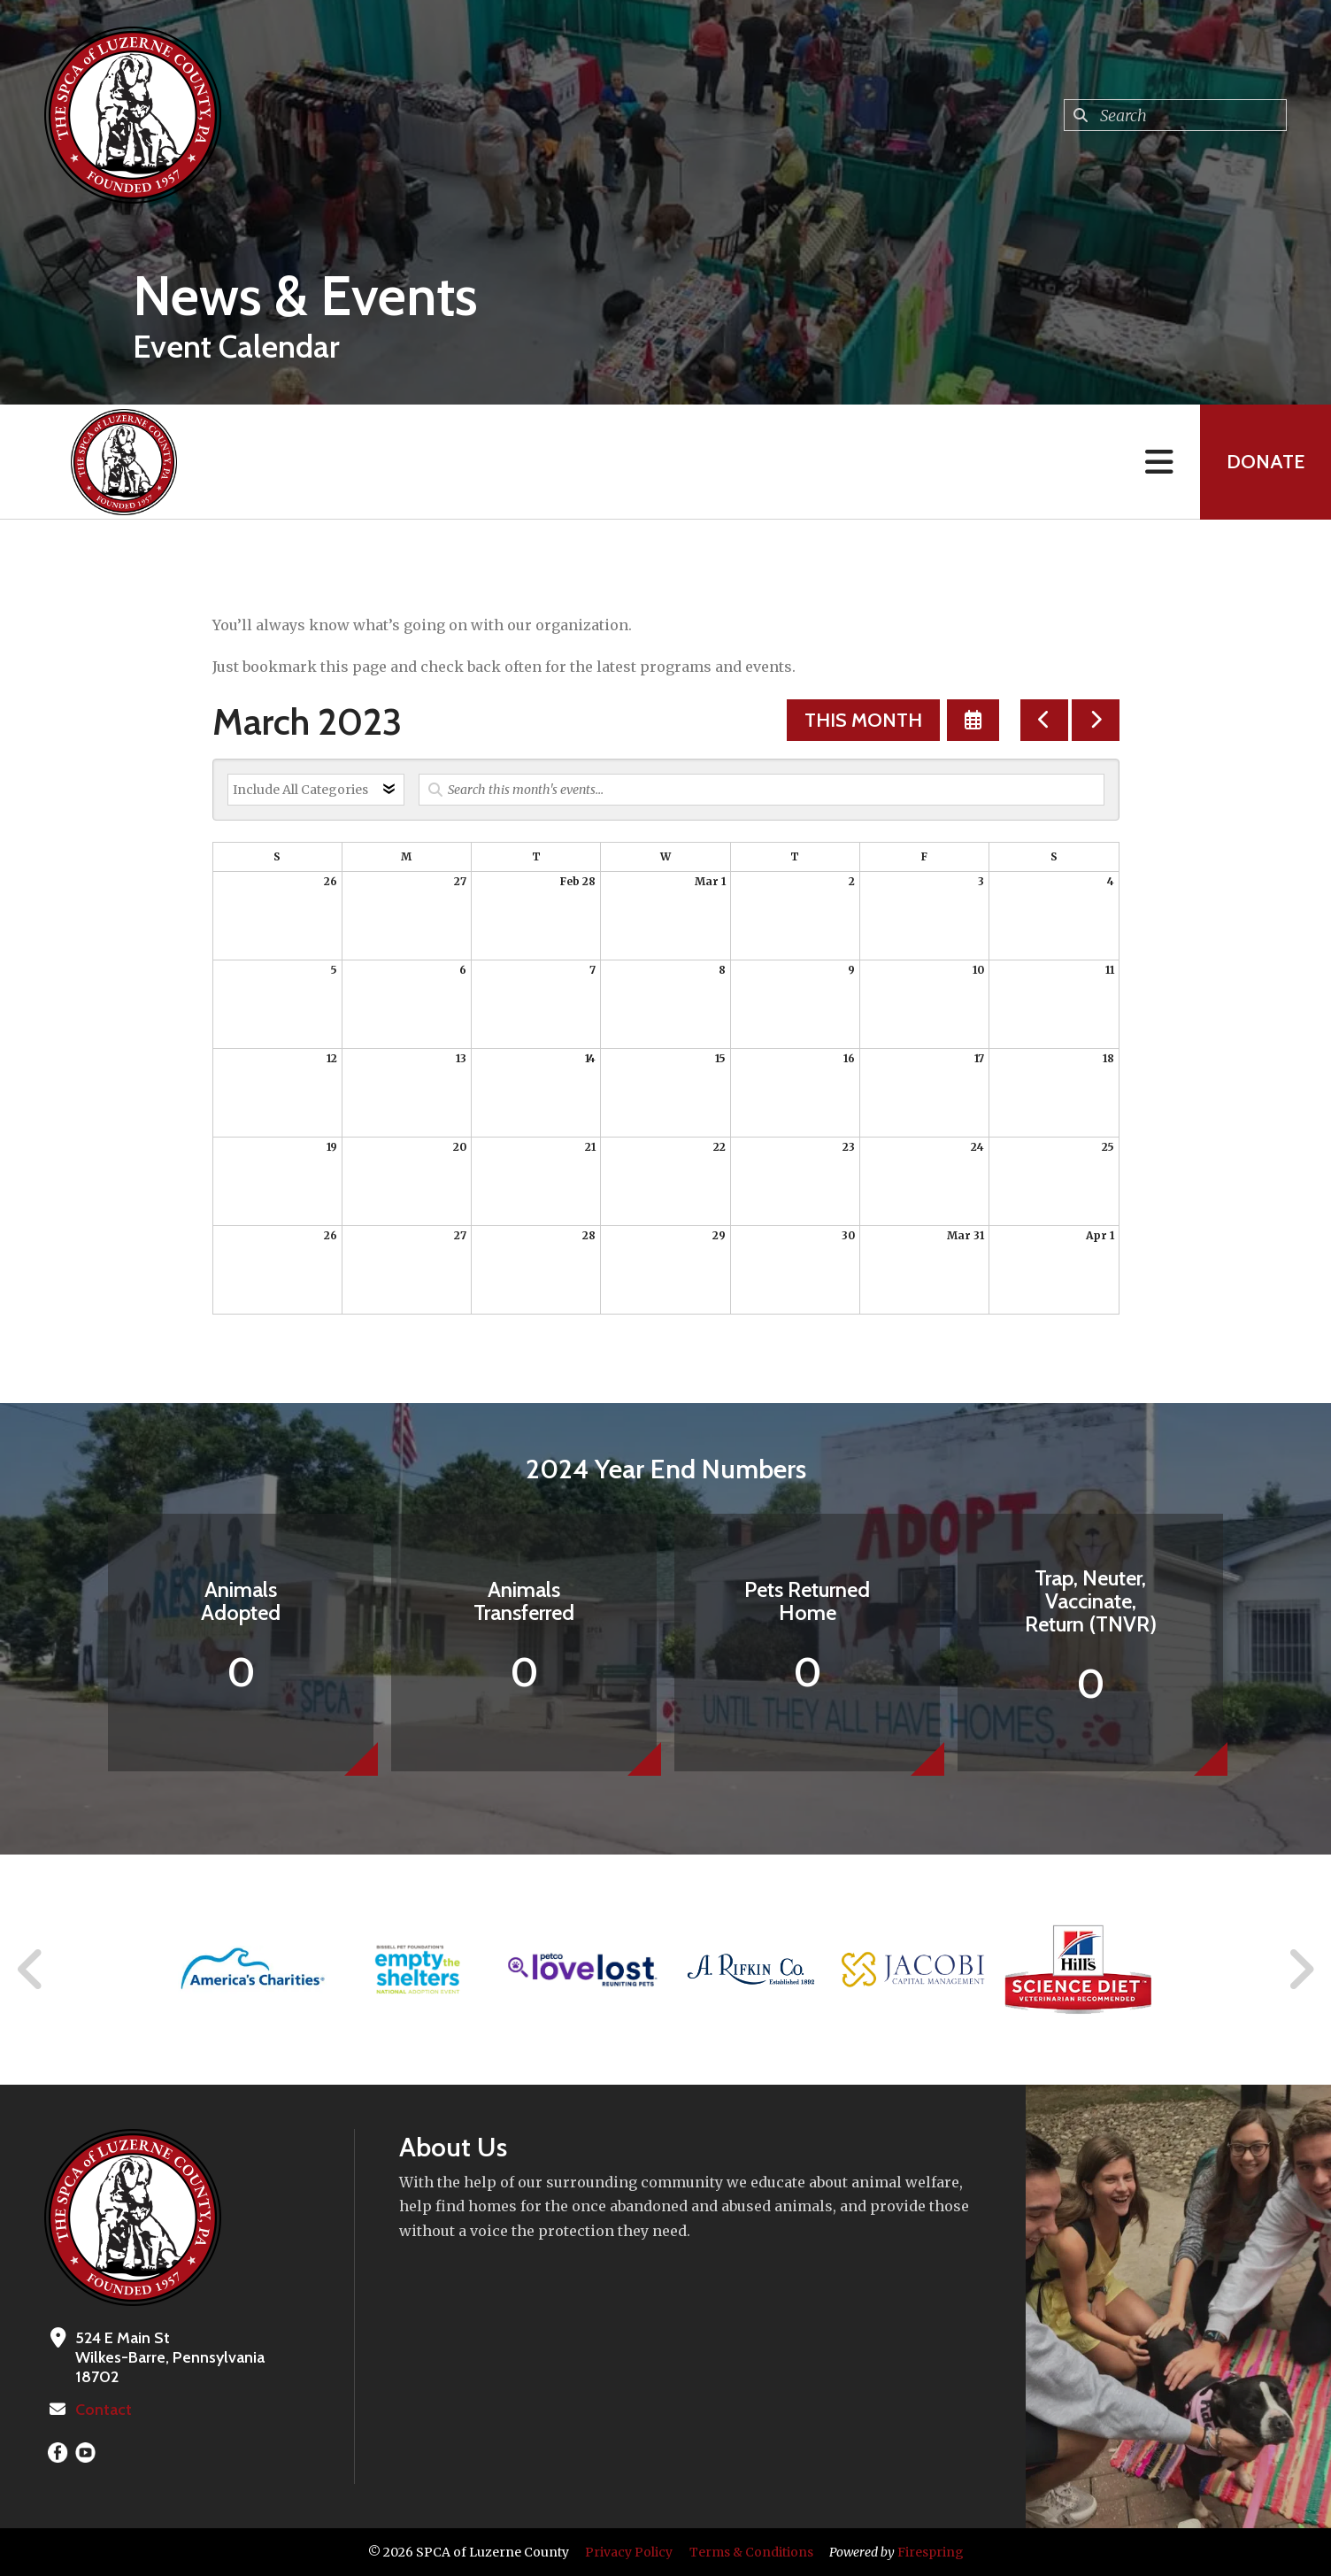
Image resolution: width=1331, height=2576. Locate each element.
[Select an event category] (315, 790)
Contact (103, 2409)
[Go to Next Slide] (1300, 1969)
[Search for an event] (761, 790)
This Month (863, 720)
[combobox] (1175, 115)
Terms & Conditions (751, 2552)
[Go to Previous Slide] (31, 1969)
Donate (1265, 462)
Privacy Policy (629, 2552)
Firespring (930, 2552)
